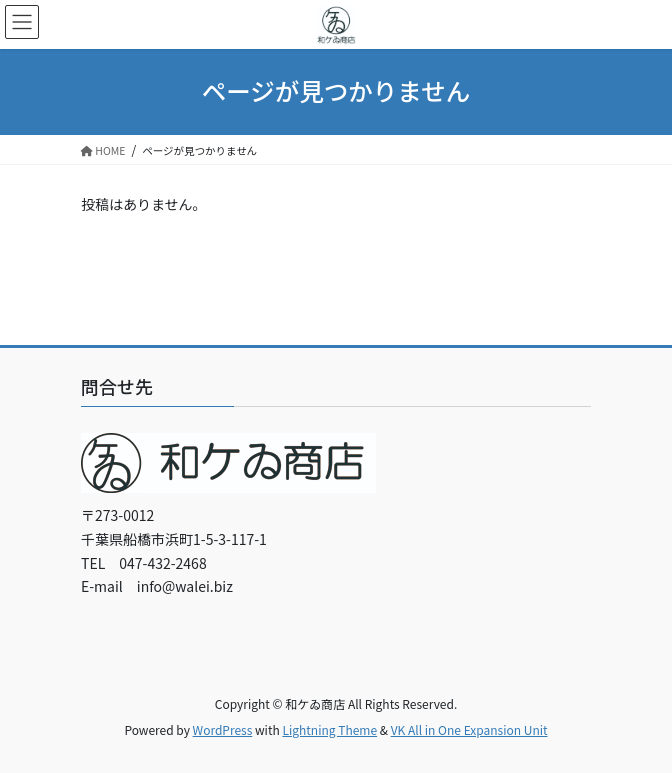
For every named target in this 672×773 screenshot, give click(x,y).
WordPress (223, 729)
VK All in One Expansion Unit (469, 729)
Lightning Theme (329, 729)
